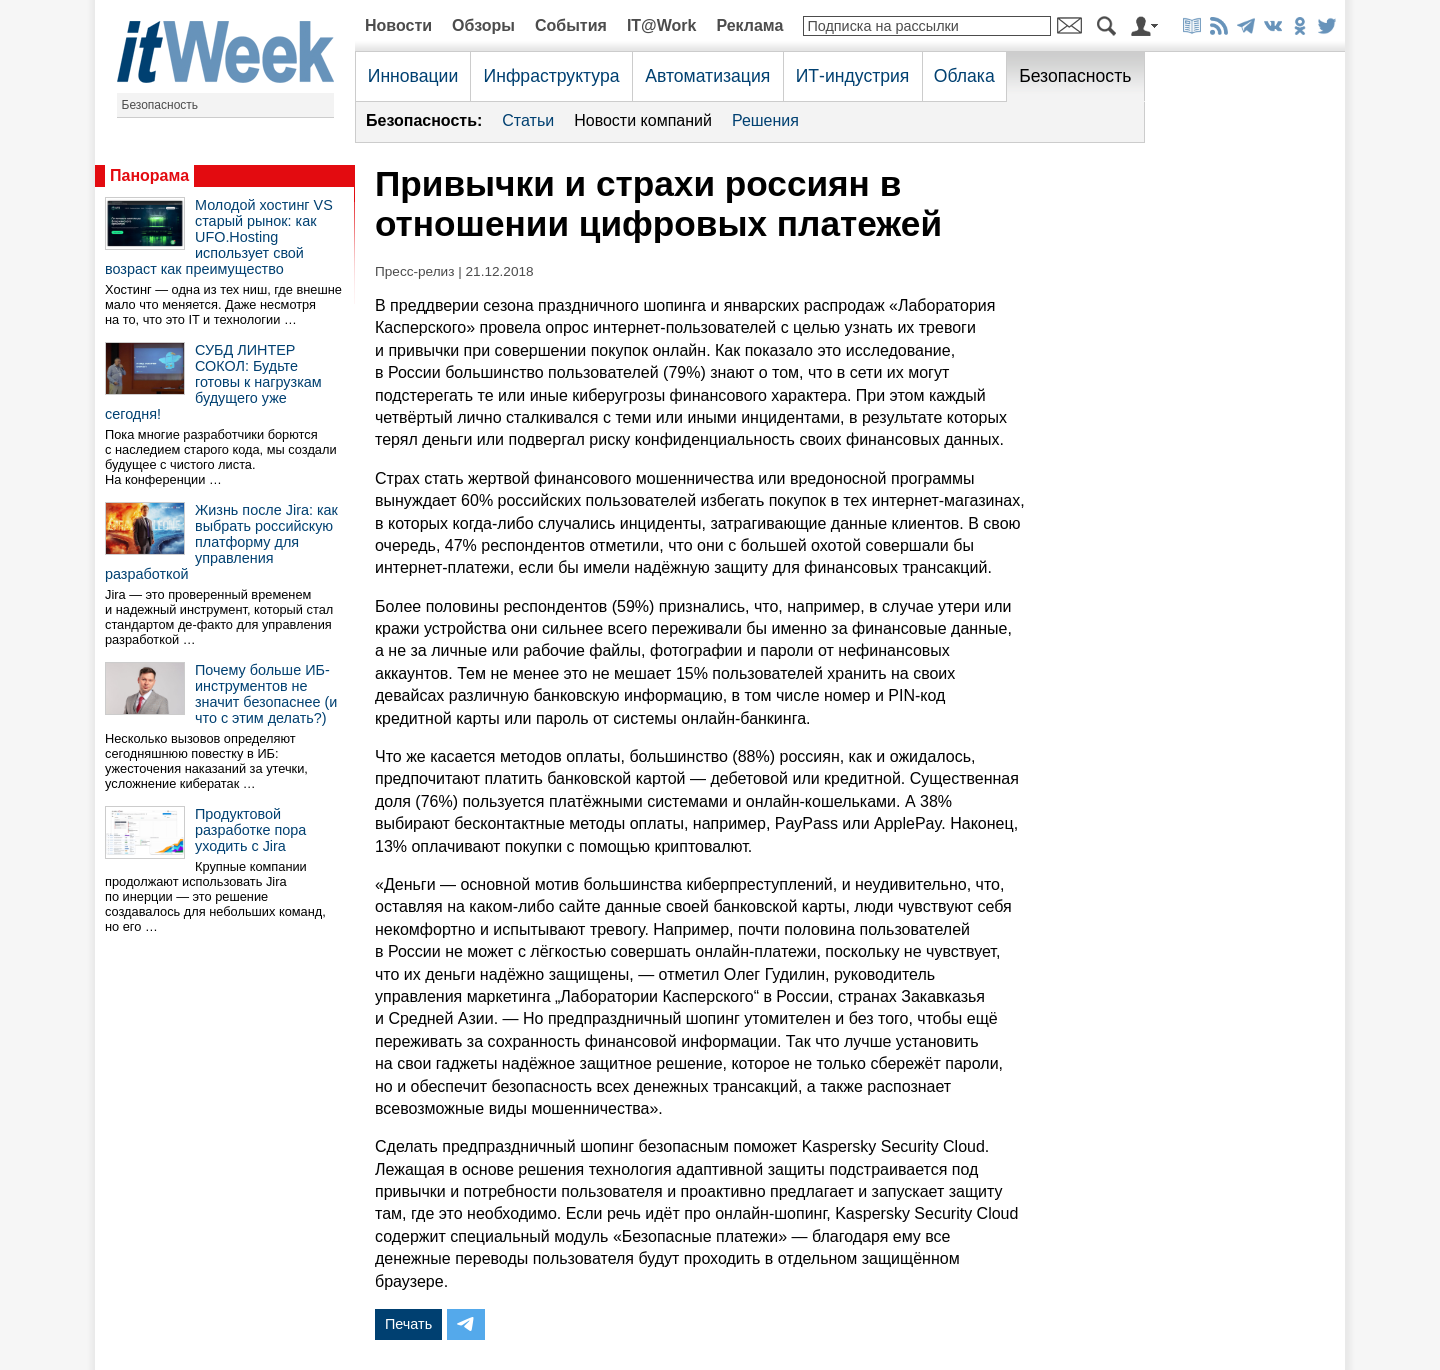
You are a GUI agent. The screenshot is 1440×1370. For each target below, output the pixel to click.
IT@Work (662, 25)
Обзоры (483, 25)
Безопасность (160, 105)
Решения (765, 120)
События (571, 25)
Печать (408, 1324)
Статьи (528, 120)
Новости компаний (643, 120)
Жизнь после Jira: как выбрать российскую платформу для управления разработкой (221, 542)
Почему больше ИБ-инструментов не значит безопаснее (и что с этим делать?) (266, 694)
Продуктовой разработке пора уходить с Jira (250, 830)
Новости (398, 25)
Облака (964, 76)
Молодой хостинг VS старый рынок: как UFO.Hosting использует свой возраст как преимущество (219, 237)
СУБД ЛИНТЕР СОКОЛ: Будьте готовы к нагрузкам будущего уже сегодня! (213, 382)
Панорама (149, 175)
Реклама (749, 25)
